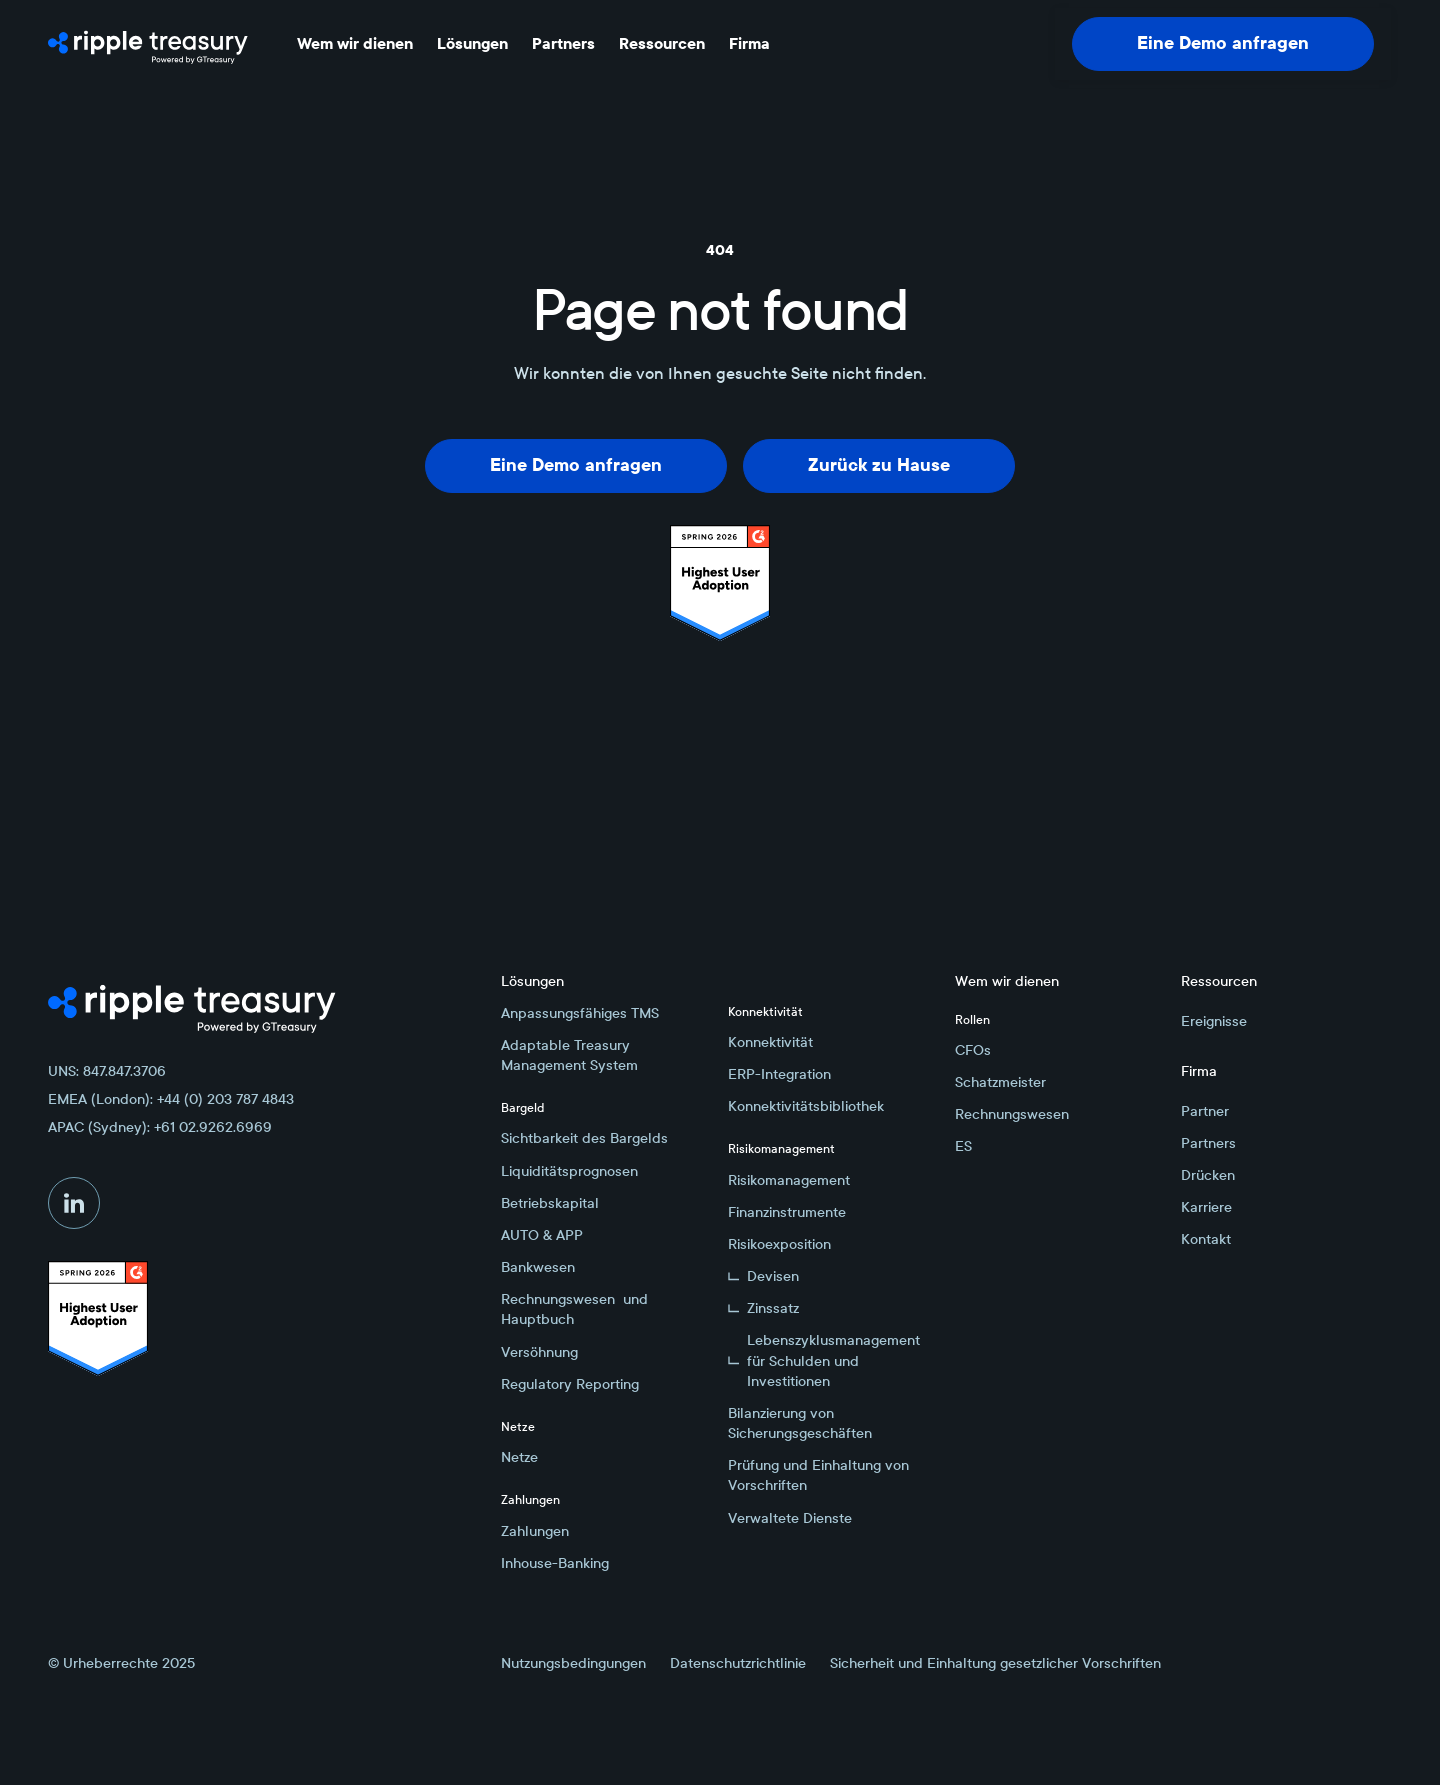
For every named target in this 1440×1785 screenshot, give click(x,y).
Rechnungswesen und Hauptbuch (574, 1309)
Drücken (1208, 1175)
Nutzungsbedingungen (573, 1663)
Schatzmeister (1000, 1082)
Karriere (1206, 1207)
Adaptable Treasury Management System (569, 1055)
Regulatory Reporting (570, 1384)
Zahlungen (535, 1531)
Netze (519, 1457)
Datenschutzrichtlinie (738, 1663)
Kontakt (1206, 1239)
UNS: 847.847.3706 (107, 1071)
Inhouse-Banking (555, 1563)
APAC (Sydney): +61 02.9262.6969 (160, 1127)
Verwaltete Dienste (790, 1518)
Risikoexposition (779, 1244)
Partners (1208, 1143)
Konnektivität (770, 1042)
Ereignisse (1214, 1021)
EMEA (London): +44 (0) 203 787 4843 (171, 1099)
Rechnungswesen (1012, 1114)
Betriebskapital (550, 1203)
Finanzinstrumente (787, 1212)
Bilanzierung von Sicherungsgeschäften (800, 1423)
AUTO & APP (542, 1235)
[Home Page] (148, 44)
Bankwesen (538, 1267)
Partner (1205, 1111)
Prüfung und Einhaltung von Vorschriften (818, 1475)
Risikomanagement (789, 1180)
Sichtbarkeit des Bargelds (584, 1138)
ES (963, 1146)
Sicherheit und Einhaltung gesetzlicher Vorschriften (995, 1663)
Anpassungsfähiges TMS (580, 1013)
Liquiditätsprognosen (569, 1171)
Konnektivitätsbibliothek (806, 1106)
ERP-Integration (779, 1074)
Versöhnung (539, 1352)
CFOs (973, 1050)
